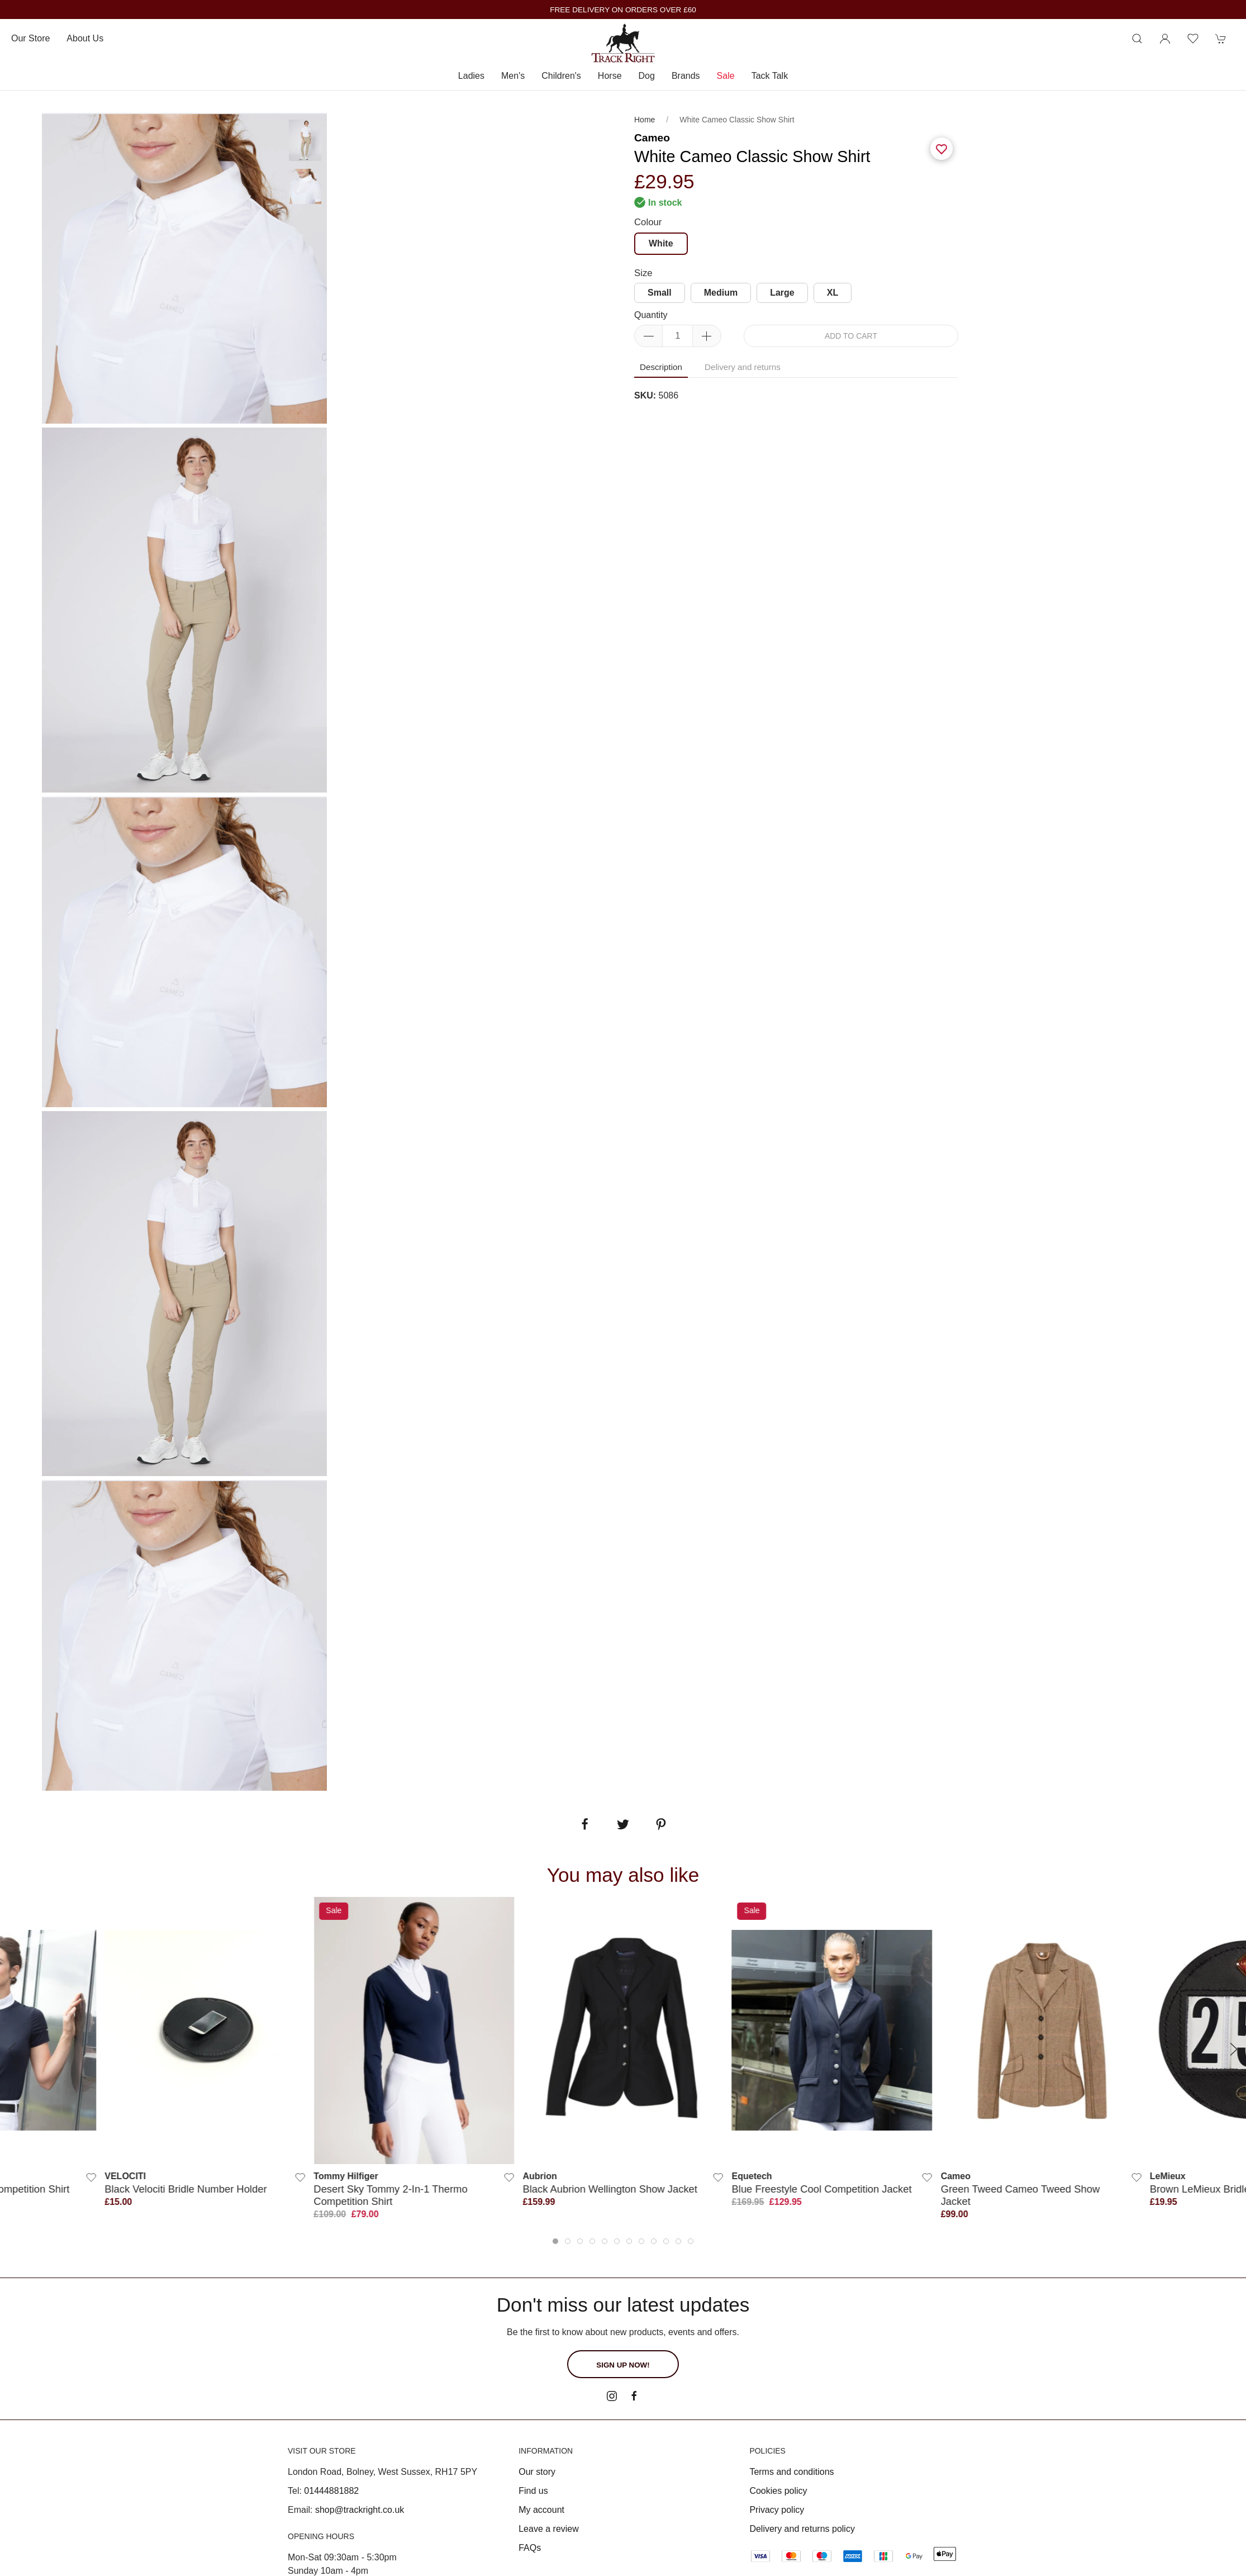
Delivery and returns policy (802, 2529)
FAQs (530, 2548)
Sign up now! (622, 2365)
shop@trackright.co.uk (359, 2510)
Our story (537, 2472)
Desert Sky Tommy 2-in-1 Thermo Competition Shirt (390, 2195)
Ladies (471, 75)
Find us (533, 2491)
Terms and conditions (791, 2472)
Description (661, 367)
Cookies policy (778, 2491)
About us (84, 38)
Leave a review (549, 2529)
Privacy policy (776, 2510)
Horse (610, 75)
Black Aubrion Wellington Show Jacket (609, 2189)
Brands (686, 75)
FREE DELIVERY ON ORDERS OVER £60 (623, 10)
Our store (30, 38)
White (661, 243)
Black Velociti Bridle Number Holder (185, 2189)
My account (541, 2510)
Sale (726, 75)
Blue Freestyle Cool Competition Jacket (822, 2189)
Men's (513, 75)
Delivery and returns (743, 367)
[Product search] (1137, 38)
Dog (647, 75)
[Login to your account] (1165, 38)
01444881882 (331, 2491)
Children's (561, 75)
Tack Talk (770, 75)
